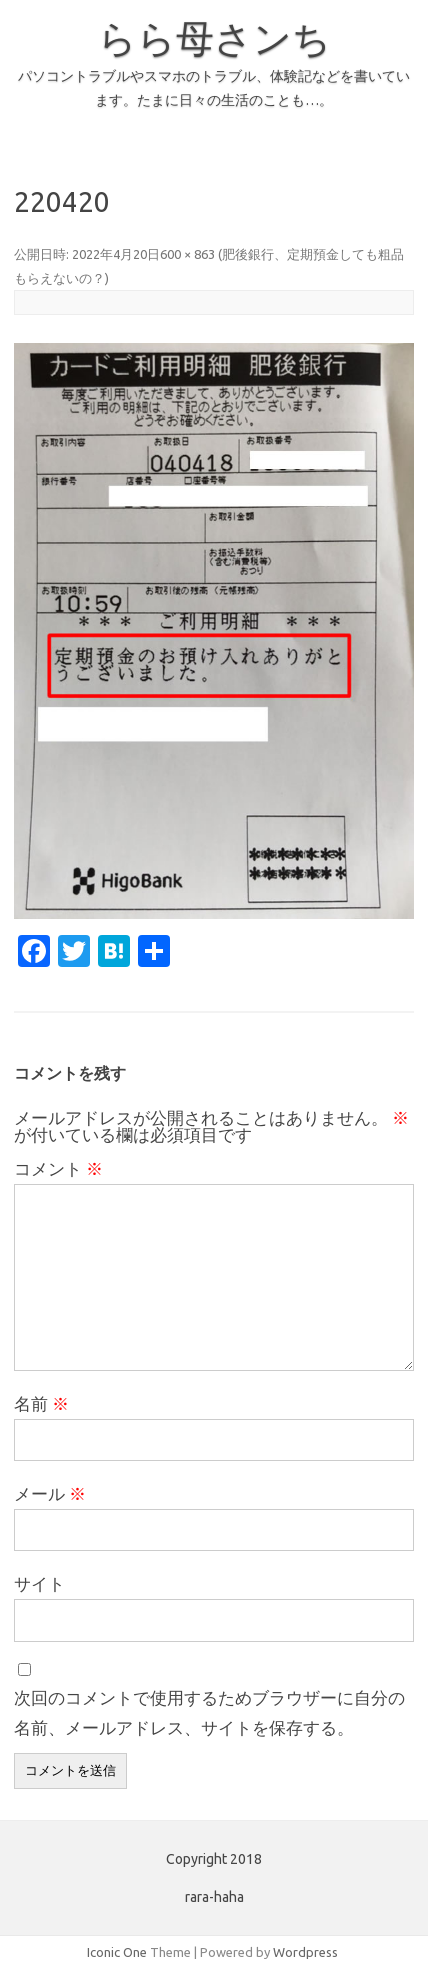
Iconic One (117, 1952)
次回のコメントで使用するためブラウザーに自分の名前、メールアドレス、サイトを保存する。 (209, 1712)
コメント (58, 1168)
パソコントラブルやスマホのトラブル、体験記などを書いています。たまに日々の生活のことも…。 (214, 88)
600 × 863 (187, 254)
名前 (41, 1403)
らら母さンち (214, 38)
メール (50, 1493)
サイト (39, 1583)
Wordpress (305, 1952)
